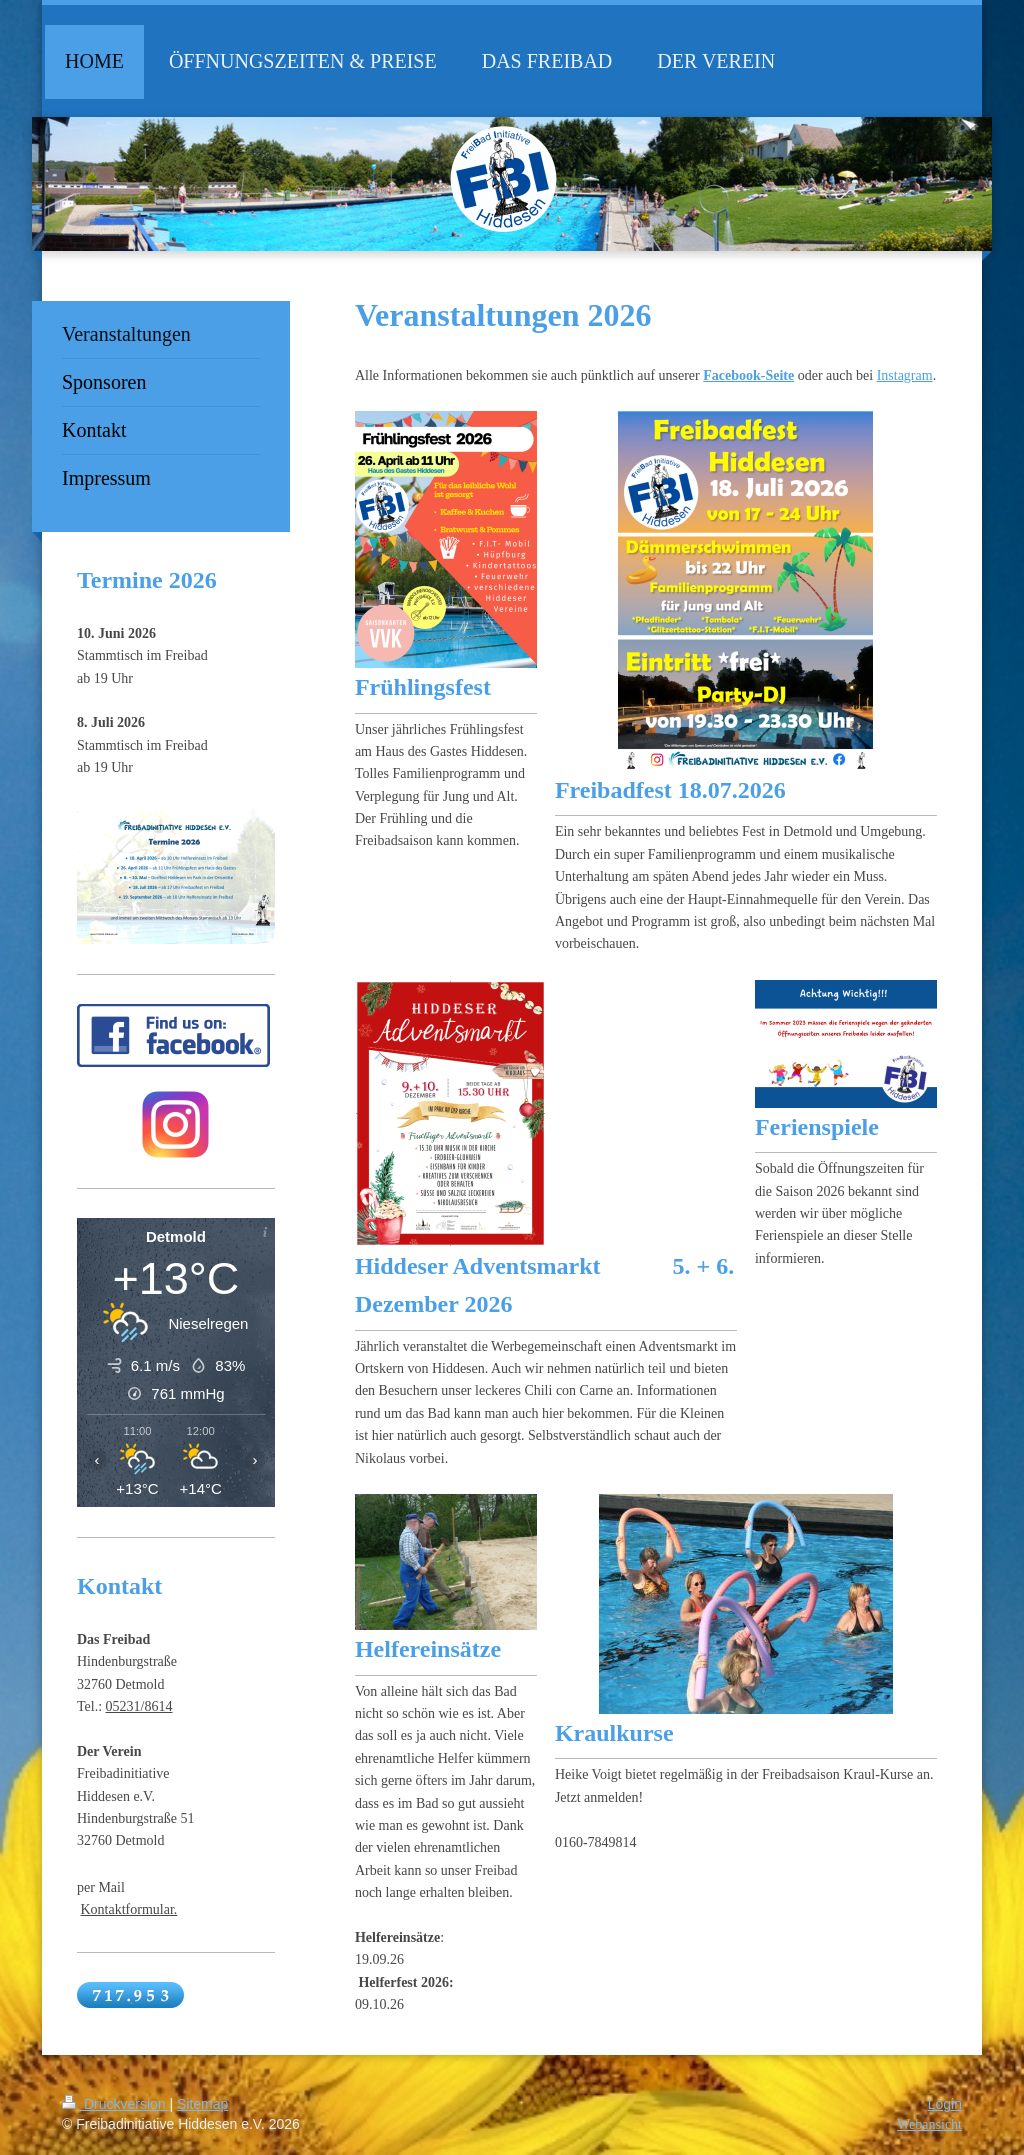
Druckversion (115, 2104)
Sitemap (202, 2104)
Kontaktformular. (129, 1909)
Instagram (905, 375)
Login (945, 2104)
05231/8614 (139, 1706)
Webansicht (929, 2124)
